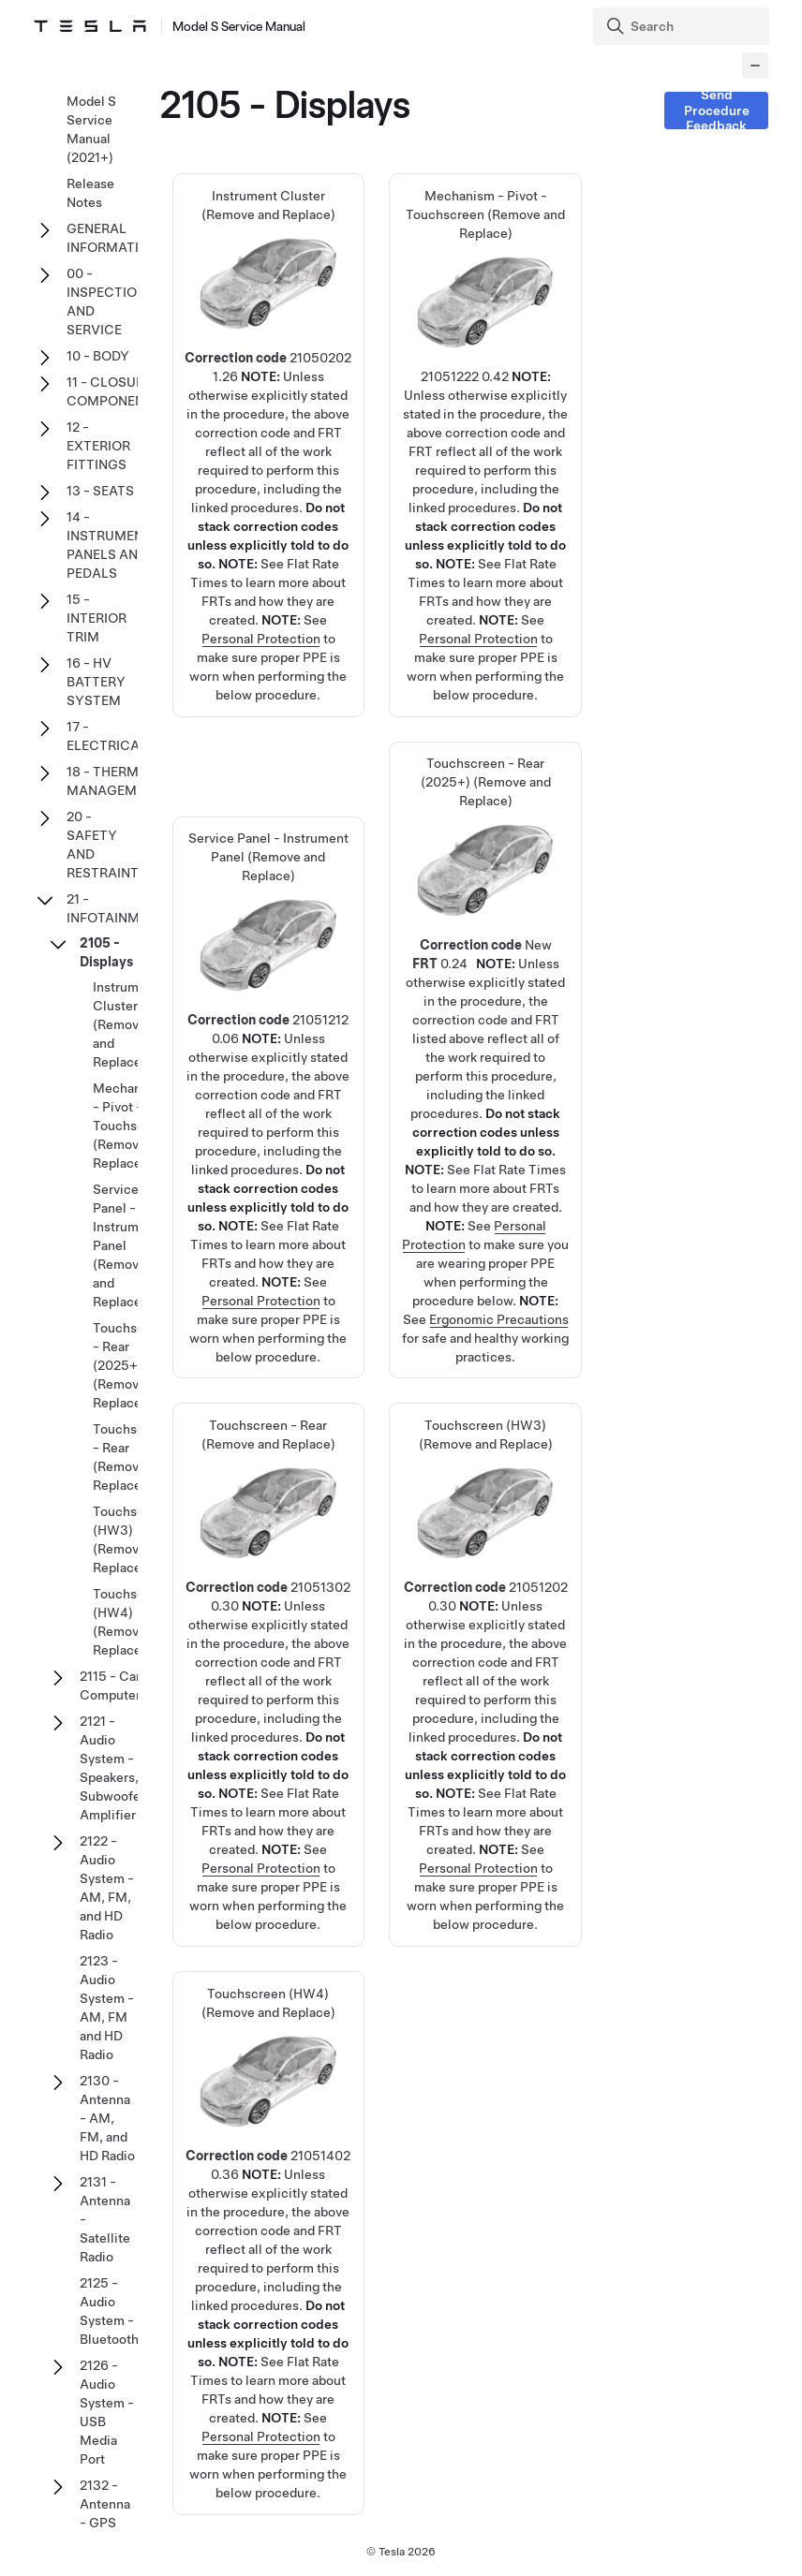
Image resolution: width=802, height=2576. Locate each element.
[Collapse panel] (755, 65)
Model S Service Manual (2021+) (91, 129)
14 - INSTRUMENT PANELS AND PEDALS (109, 545)
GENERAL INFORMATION (112, 238)
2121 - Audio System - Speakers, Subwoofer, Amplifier (114, 1768)
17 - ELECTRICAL (107, 736)
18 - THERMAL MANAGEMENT (114, 781)
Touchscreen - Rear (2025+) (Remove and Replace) (485, 966)
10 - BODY (98, 355)
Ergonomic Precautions (499, 1319)
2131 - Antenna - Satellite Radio (105, 2219)
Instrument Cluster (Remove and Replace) (268, 379)
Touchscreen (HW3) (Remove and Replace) (485, 1609)
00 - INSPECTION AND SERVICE (106, 301)
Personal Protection (260, 638)
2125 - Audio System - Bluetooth (109, 2311)
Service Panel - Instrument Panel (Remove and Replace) (268, 1031)
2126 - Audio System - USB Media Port (107, 2412)
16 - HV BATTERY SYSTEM (96, 681)
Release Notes (90, 193)
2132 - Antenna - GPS (105, 2504)
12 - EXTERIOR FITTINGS (98, 446)
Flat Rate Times (519, 1169)
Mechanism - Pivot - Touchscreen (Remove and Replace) (485, 379)
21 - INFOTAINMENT (116, 908)
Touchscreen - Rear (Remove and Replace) (268, 1609)
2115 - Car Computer (110, 1685)
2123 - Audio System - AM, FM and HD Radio (107, 2007)
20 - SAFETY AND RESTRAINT (103, 844)
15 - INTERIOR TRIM (96, 618)
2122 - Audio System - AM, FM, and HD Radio (107, 1887)
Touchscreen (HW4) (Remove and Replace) (268, 2177)
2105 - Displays (106, 952)
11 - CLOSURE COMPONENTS (114, 391)
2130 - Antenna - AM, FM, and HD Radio (107, 2118)
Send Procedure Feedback (717, 110)
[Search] (683, 26)
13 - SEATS (100, 490)
